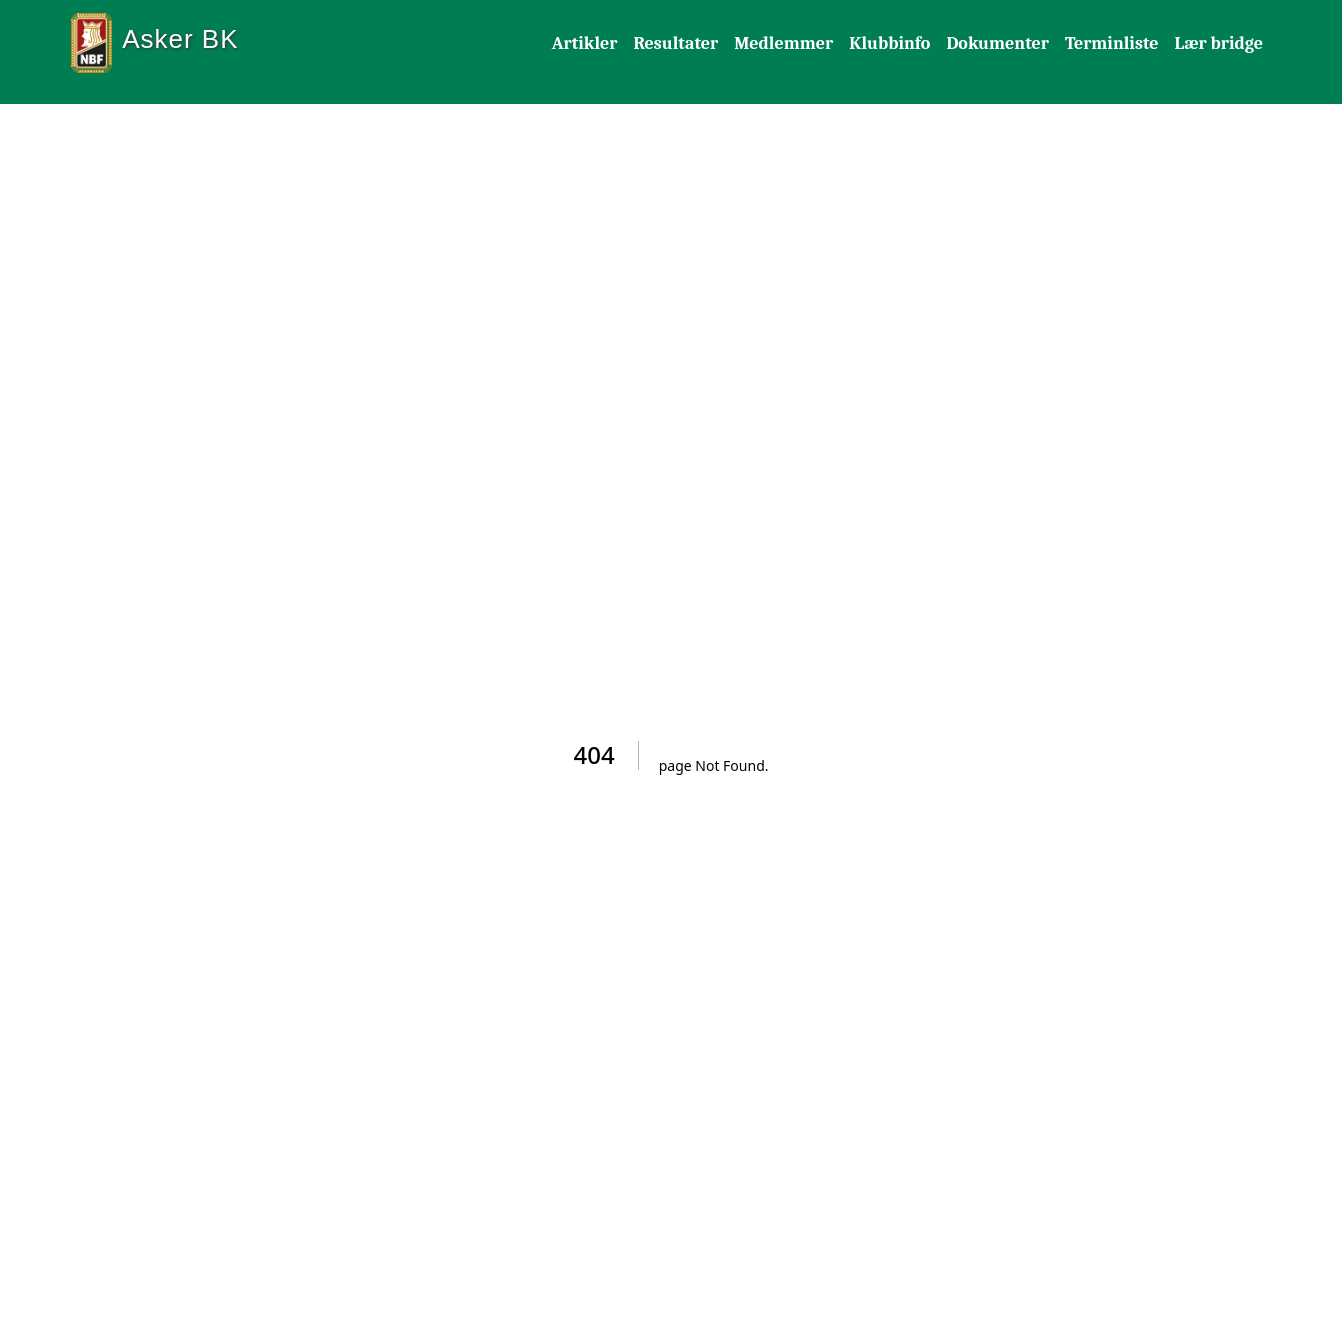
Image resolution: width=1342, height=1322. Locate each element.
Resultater (675, 43)
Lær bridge (1218, 43)
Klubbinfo (889, 43)
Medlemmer (783, 43)
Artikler (585, 43)
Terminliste (1112, 43)
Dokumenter (997, 43)
